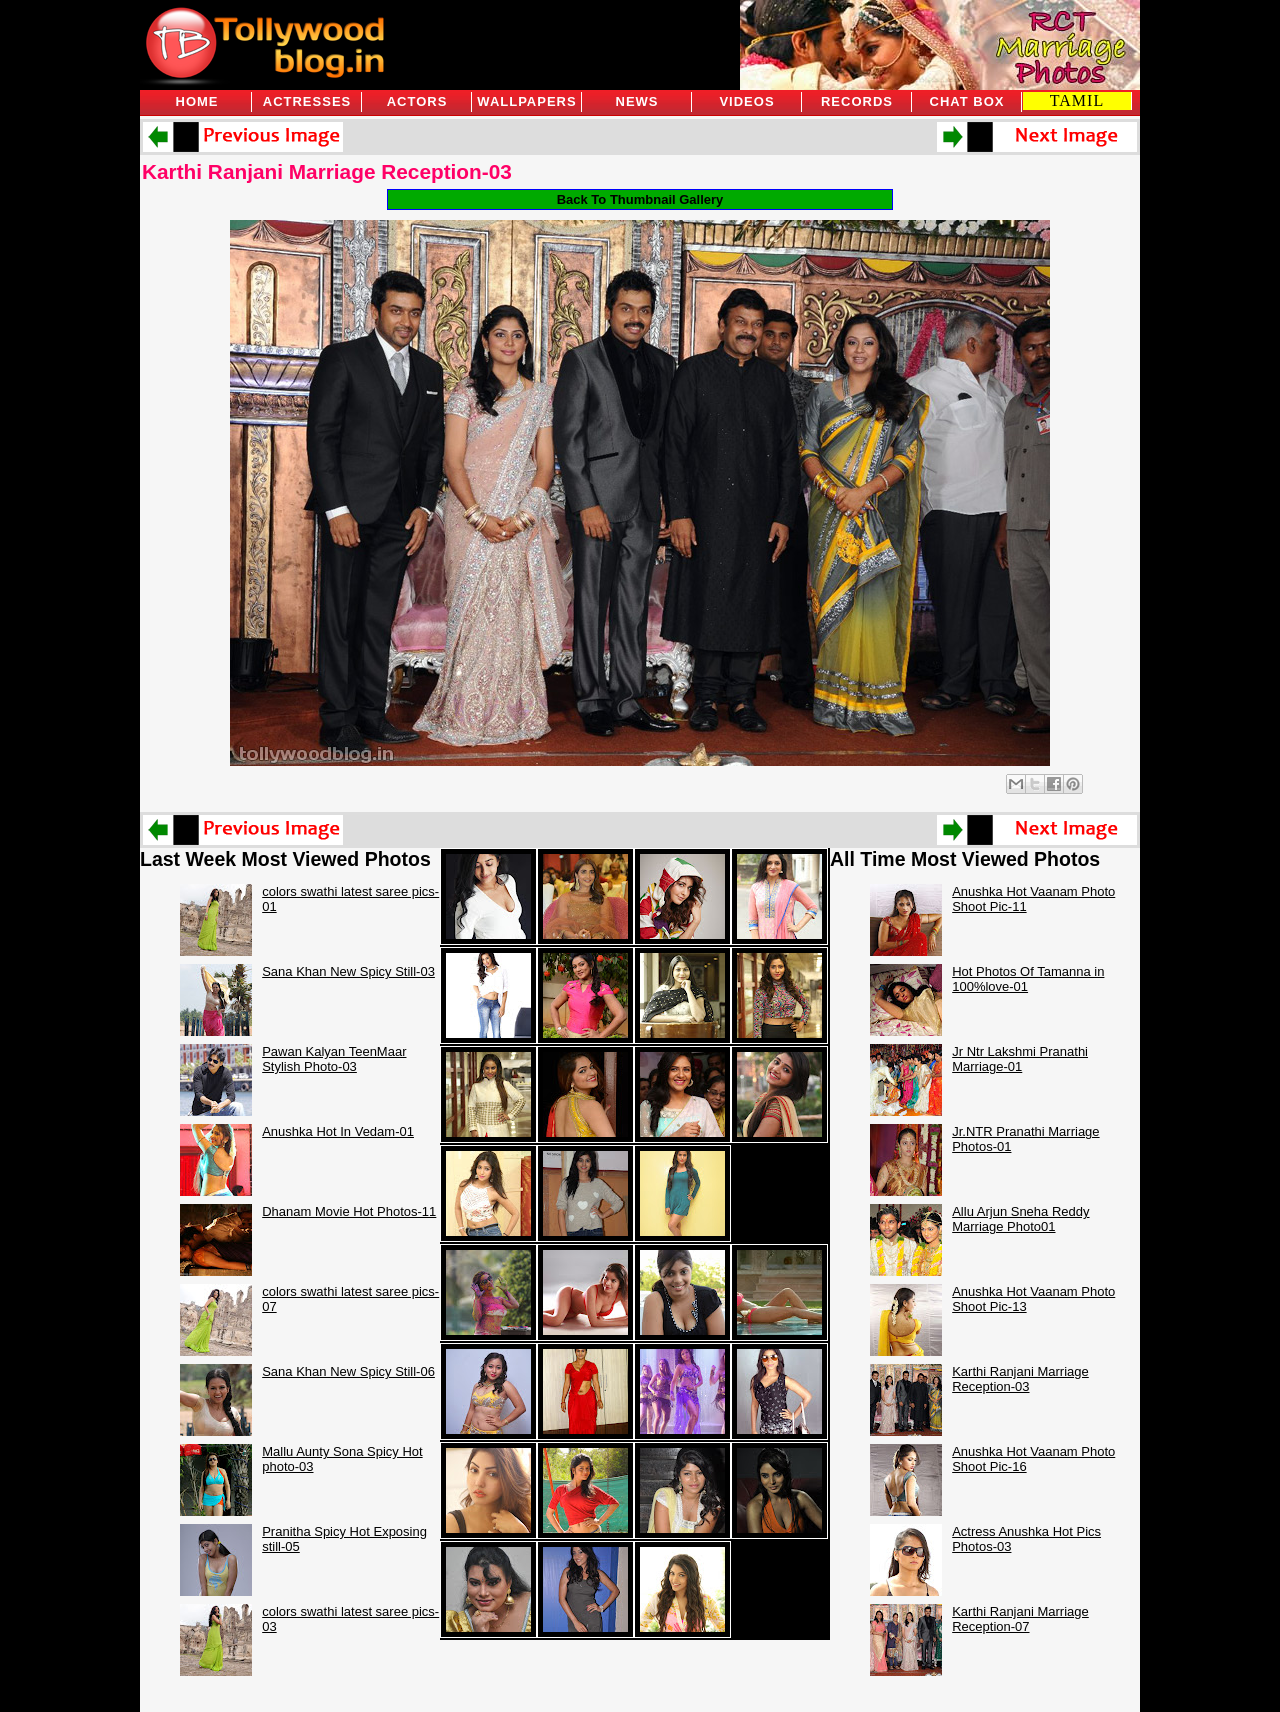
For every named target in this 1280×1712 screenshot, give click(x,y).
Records (857, 101)
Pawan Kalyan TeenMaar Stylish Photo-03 (334, 1059)
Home (197, 101)
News (637, 101)
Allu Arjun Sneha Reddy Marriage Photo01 (1020, 1219)
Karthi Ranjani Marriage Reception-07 (1020, 1619)
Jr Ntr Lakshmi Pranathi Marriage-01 (1020, 1059)
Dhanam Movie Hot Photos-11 (349, 1211)
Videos (746, 101)
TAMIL (1077, 100)
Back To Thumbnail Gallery (640, 199)
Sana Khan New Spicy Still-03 (348, 971)
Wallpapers (526, 101)
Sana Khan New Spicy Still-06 (348, 1371)
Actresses (307, 101)
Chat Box (967, 101)
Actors (417, 101)
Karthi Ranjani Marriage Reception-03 (327, 171)
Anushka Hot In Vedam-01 (338, 1131)
